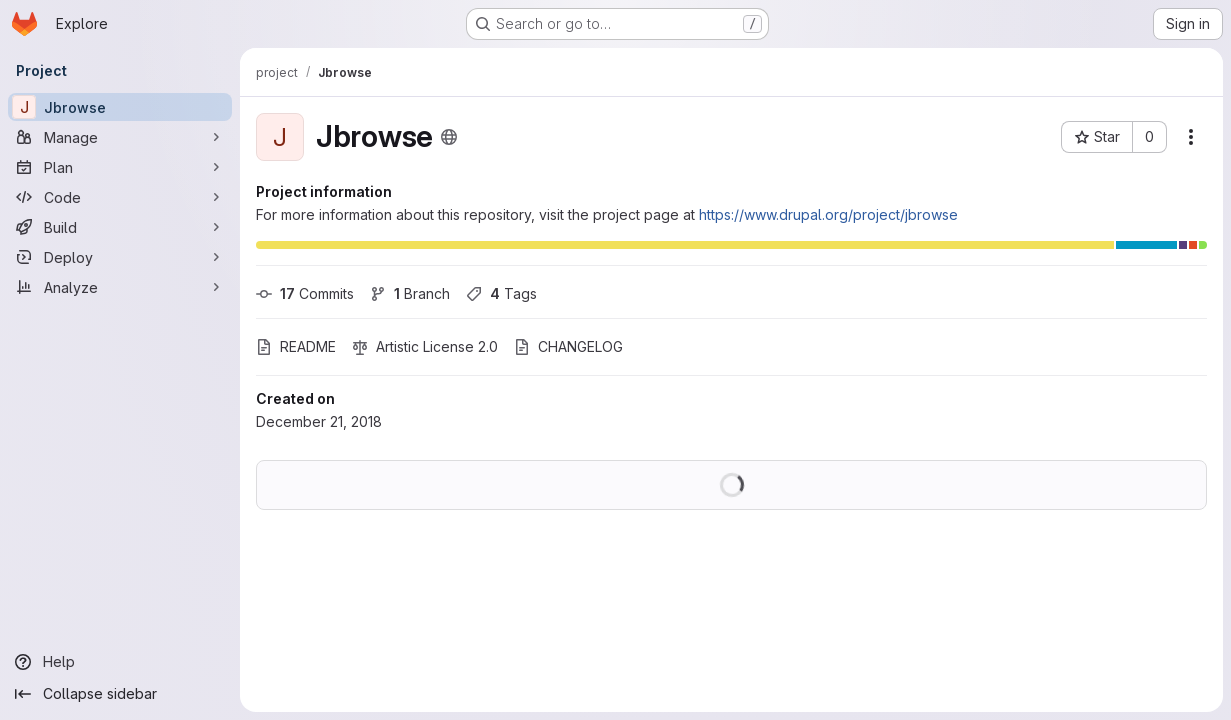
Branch (410, 293)
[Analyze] (120, 287)
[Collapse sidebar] (120, 694)
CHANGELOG (568, 346)
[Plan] (120, 167)
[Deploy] (120, 257)
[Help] (120, 662)
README (296, 346)
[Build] (120, 227)
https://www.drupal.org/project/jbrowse (828, 214)
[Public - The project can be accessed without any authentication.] (449, 137)
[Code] (120, 197)
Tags (501, 293)
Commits (305, 293)
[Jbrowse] (120, 107)
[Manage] (120, 137)
